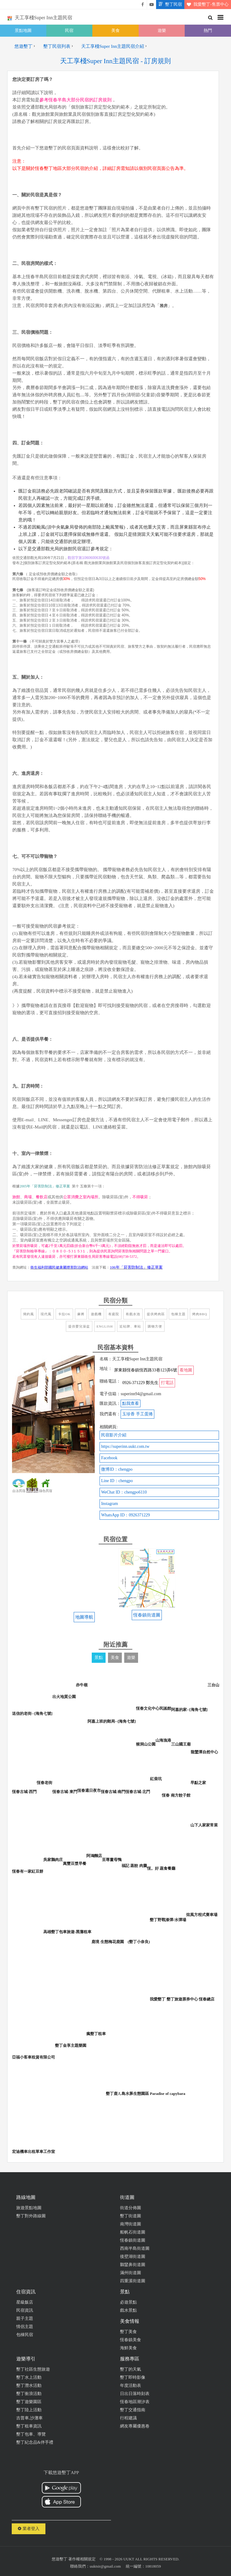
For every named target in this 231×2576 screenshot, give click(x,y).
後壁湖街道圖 (132, 2256)
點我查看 (130, 1403)
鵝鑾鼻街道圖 (132, 2264)
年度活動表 (130, 2385)
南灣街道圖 (130, 2224)
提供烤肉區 (156, 1314)
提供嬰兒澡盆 (79, 1326)
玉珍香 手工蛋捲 (137, 1414)
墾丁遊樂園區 (29, 2401)
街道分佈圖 (130, 2208)
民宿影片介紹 (113, 1435)
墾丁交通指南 (132, 2410)
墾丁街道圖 (130, 2216)
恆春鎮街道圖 (132, 2240)
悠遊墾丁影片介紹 (151, 4)
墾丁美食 (128, 2331)
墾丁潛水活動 (29, 2385)
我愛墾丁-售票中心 (206, 4)
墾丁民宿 (169, 4)
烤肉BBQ (199, 1314)
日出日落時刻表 (134, 2393)
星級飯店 (24, 2302)
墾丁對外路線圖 (31, 2216)
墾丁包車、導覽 (31, 2434)
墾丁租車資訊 (29, 2426)
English (105, 1326)
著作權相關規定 (82, 2559)
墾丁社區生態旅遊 (33, 2369)
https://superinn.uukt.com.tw (125, 1446)
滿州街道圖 (130, 2273)
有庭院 (113, 1314)
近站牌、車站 (130, 1326)
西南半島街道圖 (134, 2248)
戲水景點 (128, 2310)
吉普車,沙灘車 (29, 2418)
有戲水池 (133, 1314)
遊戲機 (96, 1314)
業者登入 (28, 2528)
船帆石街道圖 (132, 2232)
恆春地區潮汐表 (134, 2401)
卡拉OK (64, 1314)
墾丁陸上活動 (29, 2410)
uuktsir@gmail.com (105, 2566)
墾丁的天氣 (130, 2369)
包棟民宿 (24, 2334)
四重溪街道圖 (132, 2281)
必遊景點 (128, 2302)
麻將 (81, 1314)
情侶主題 (24, 2326)
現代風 (46, 1314)
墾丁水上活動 (29, 2377)
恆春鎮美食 (130, 2340)
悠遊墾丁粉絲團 (142, 4)
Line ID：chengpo (117, 1480)
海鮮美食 (128, 2348)
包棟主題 (178, 1314)
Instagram (109, 1503)
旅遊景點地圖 (29, 2208)
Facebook (109, 1458)
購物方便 (155, 1326)
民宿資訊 (24, 2310)
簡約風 (28, 1314)
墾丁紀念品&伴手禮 (34, 2442)
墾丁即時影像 (132, 2377)
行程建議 (128, 2418)
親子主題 (24, 2318)
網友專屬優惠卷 (134, 2426)
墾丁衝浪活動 (29, 2393)
